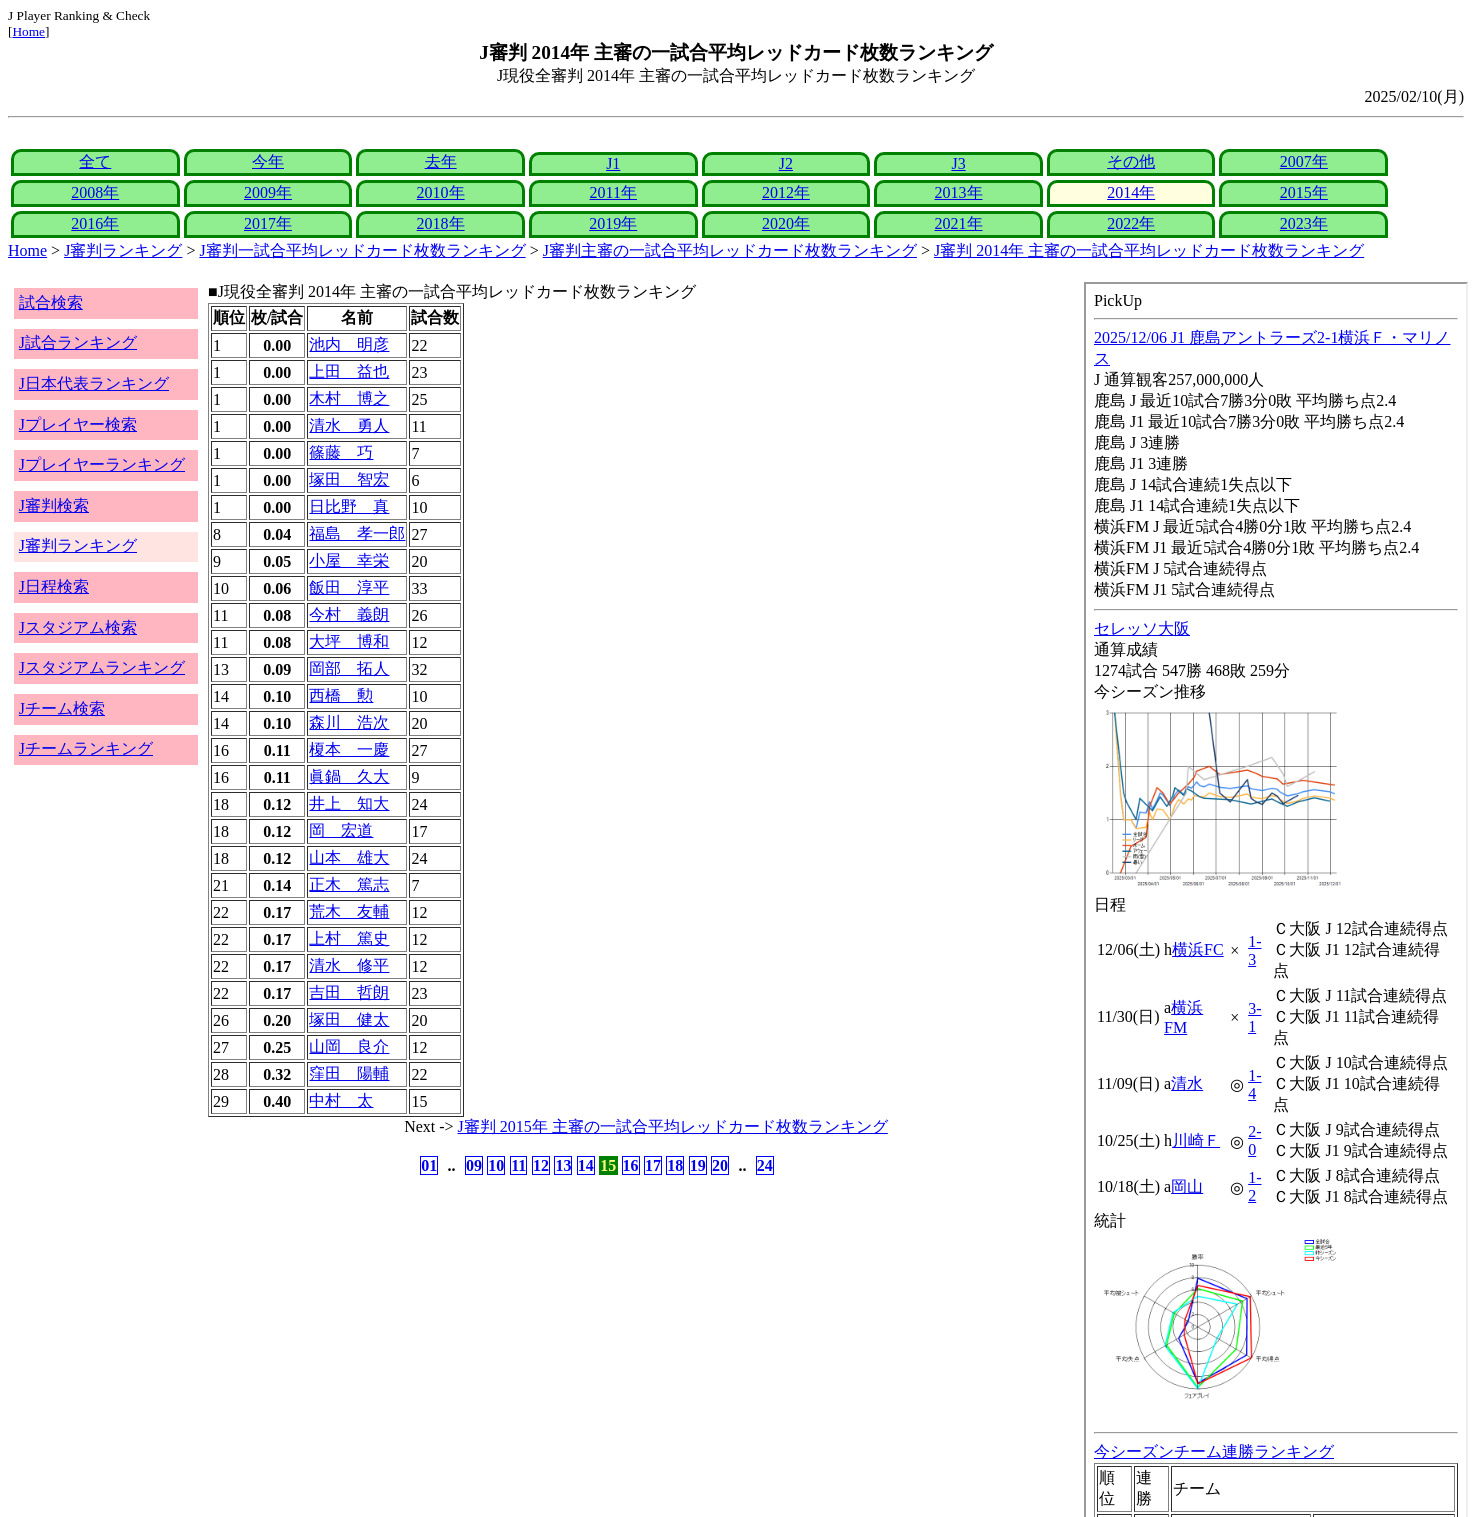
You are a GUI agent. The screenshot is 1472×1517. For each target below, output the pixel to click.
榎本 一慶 (349, 749)
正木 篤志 (349, 884)
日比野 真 (349, 506)
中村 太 (341, 1100)
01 (429, 1165)
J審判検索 (54, 505)
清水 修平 (349, 965)
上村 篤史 (349, 938)
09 (474, 1165)
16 (631, 1165)
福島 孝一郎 (357, 533)
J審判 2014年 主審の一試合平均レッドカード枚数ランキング (1149, 250)
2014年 (1131, 192)
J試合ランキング (78, 342)
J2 (786, 163)
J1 (613, 163)
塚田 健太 (349, 1019)
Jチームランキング (86, 748)
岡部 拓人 (349, 668)
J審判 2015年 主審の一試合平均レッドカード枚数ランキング (673, 1126)
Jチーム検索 (62, 708)
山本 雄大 (349, 857)
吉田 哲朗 (349, 992)
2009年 (268, 192)
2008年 (95, 192)
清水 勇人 (349, 425)
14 (586, 1165)
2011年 (613, 192)
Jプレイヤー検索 (78, 424)
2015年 (1304, 192)
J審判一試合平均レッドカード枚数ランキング (362, 250)
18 (675, 1165)
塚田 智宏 (349, 479)
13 (563, 1165)
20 (720, 1165)
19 (698, 1165)
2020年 (786, 223)
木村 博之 (349, 398)
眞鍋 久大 (349, 776)
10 (496, 1165)
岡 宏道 (341, 830)
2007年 (1304, 161)
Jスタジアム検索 (78, 627)
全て (95, 161)
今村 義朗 (349, 614)
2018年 (441, 223)
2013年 (959, 192)
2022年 (1131, 223)
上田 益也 (349, 371)
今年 (268, 161)
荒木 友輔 (349, 911)
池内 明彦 (349, 344)
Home (28, 31)
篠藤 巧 (341, 452)
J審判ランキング (123, 250)
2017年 (268, 223)
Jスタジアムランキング (102, 667)
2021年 (959, 223)
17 (653, 1165)
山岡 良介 (349, 1046)
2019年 (613, 223)
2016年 (95, 223)
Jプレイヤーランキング (102, 464)
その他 (1131, 161)
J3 (958, 163)
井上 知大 (349, 803)
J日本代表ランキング (94, 383)
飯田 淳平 (349, 587)
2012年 (786, 192)
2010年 (441, 192)
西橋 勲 (341, 695)
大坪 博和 (349, 641)
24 (765, 1165)
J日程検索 (54, 586)
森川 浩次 (349, 722)
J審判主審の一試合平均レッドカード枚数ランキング (730, 250)
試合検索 (51, 302)
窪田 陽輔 (349, 1073)
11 (518, 1165)
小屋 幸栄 (349, 560)
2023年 (1304, 223)
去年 (441, 161)
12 (541, 1165)
